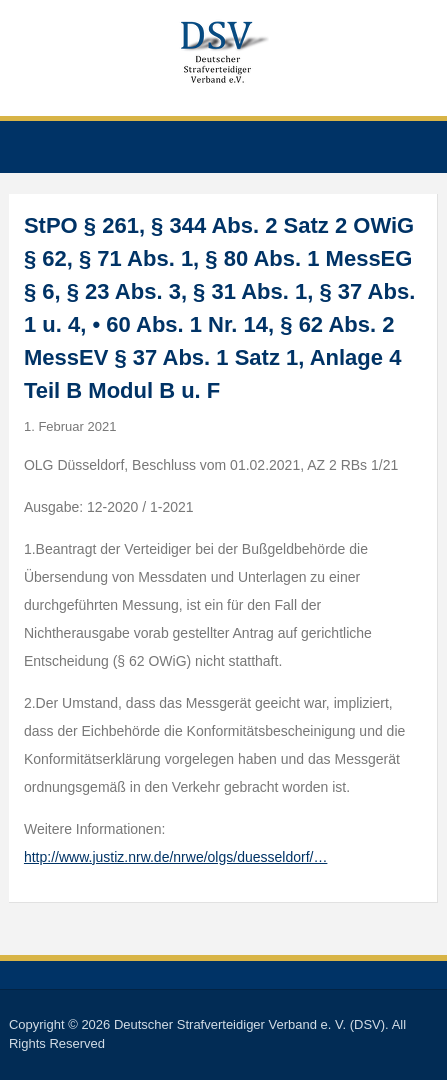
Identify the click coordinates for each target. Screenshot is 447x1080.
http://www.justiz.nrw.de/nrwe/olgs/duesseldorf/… (175, 857)
